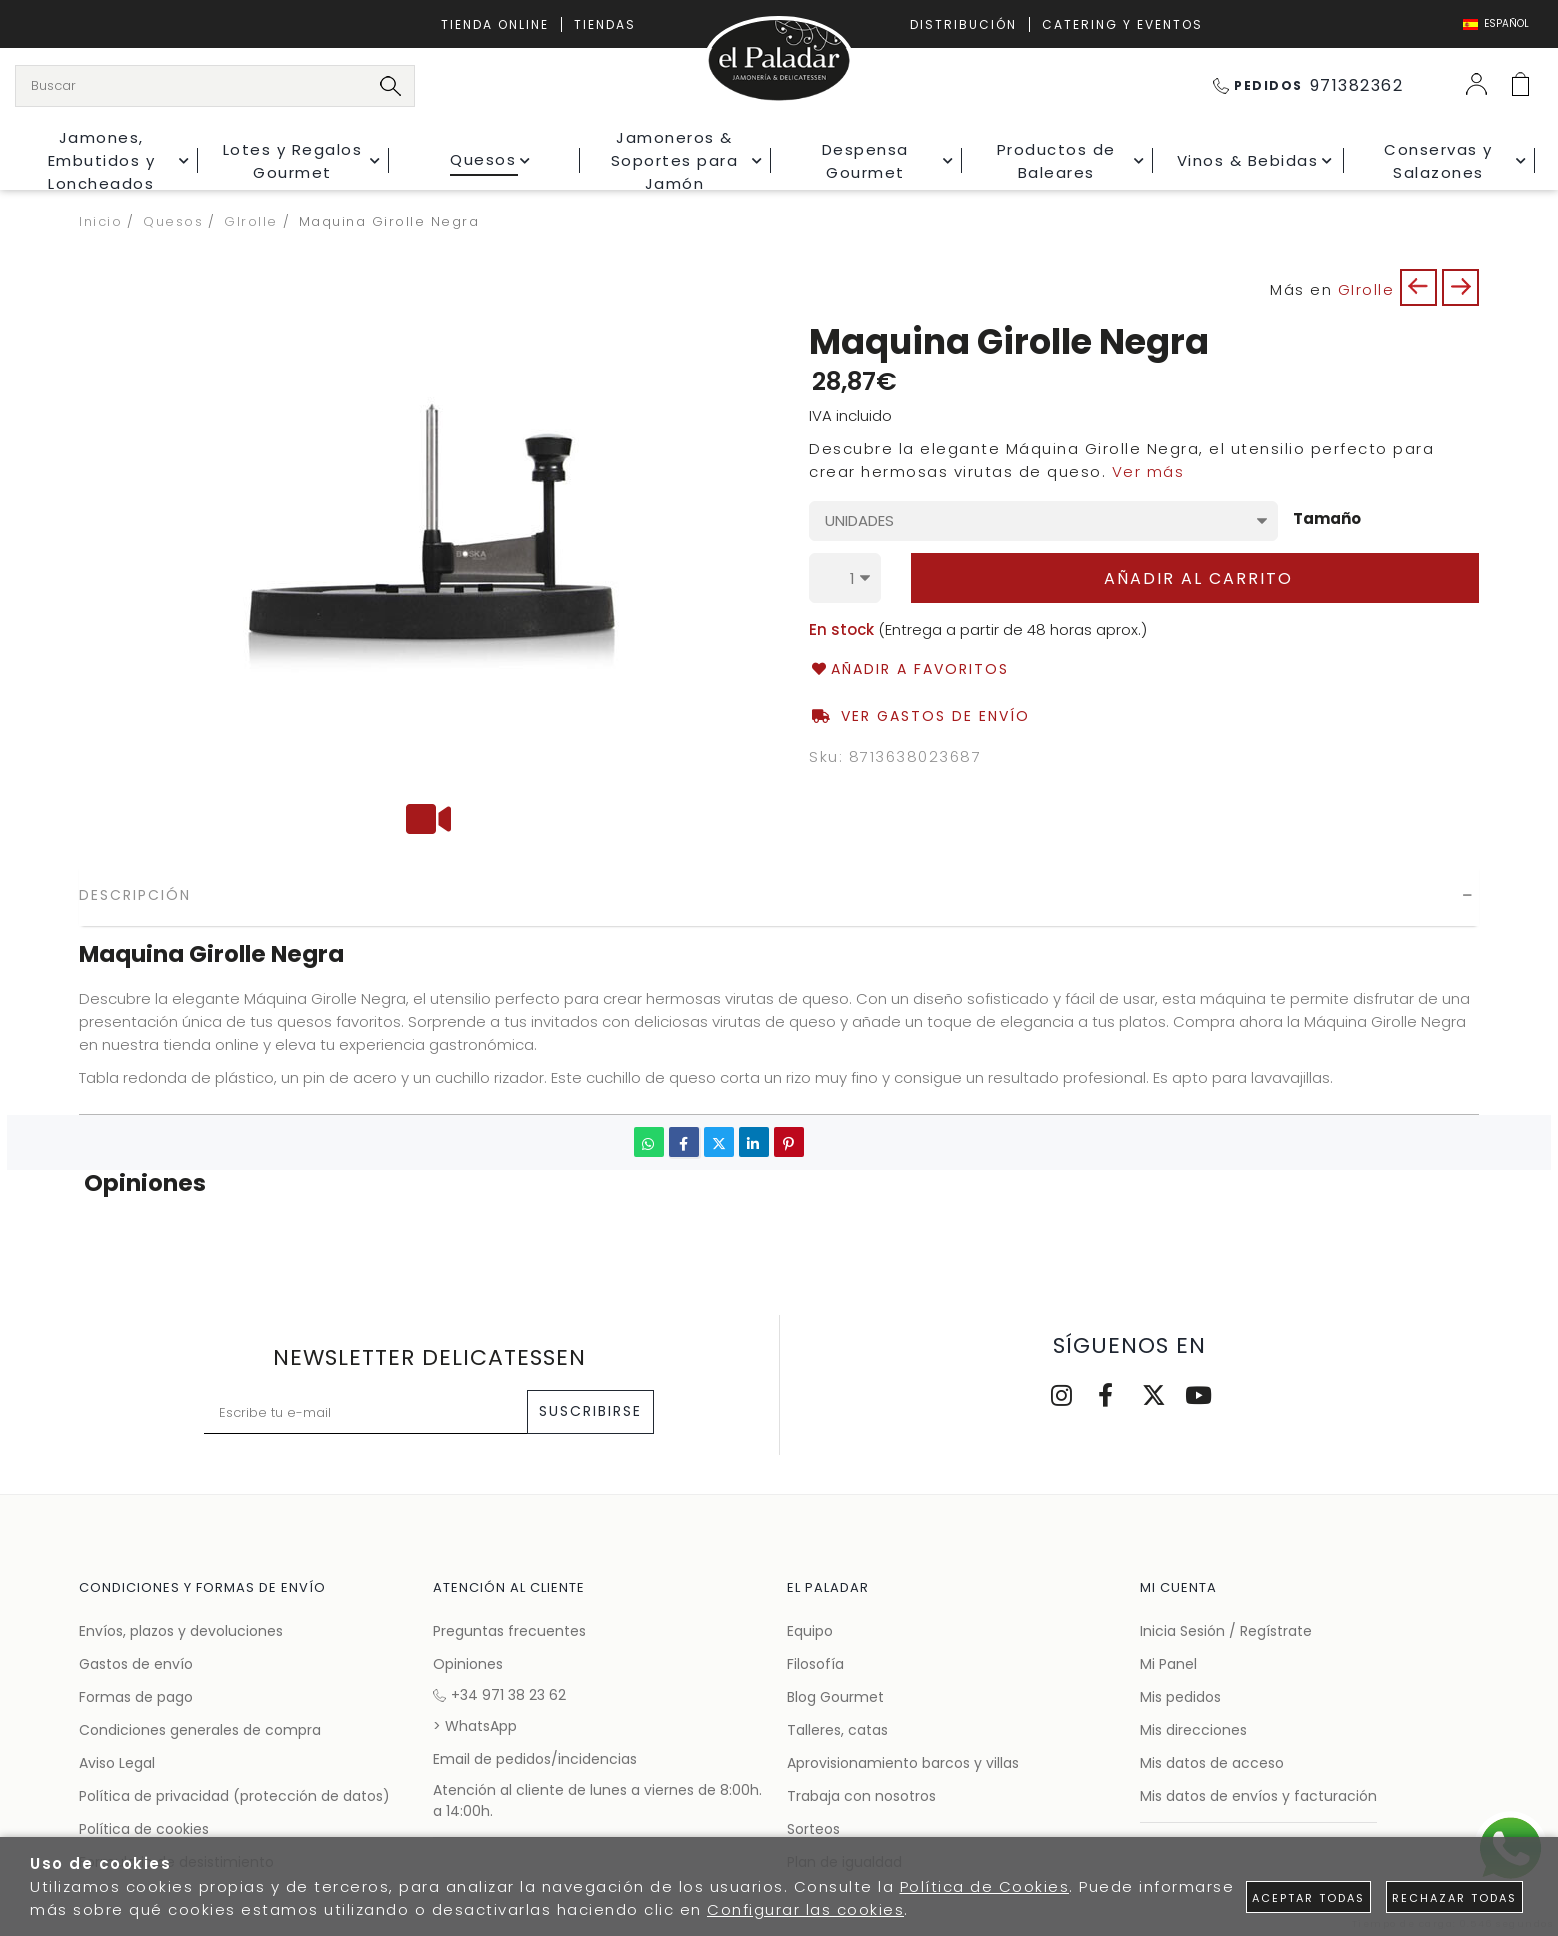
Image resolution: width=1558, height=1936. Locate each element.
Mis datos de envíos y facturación (1258, 1796)
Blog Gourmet (835, 1697)
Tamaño (1327, 519)
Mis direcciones (1193, 1730)
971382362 (1308, 85)
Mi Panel (1168, 1664)
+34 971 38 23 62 (499, 1695)
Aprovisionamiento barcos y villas (903, 1763)
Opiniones (468, 1664)
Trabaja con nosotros (861, 1796)
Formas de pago (136, 1697)
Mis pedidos (1180, 1697)
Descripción (135, 895)
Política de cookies (144, 1829)
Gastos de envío (136, 1664)
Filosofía (815, 1664)
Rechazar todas (1454, 1898)
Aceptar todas (1308, 1898)
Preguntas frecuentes (509, 1631)
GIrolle (1366, 289)
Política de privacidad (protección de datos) (234, 1796)
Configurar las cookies (805, 1909)
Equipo (810, 1631)
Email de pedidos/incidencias (535, 1759)
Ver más (1148, 471)
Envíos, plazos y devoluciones (181, 1631)
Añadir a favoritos (909, 669)
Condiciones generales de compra (200, 1730)
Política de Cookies (985, 1886)
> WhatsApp (475, 1726)
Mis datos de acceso (1212, 1763)
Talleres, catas (837, 1730)
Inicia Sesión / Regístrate (1226, 1631)
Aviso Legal (117, 1763)
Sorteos (813, 1829)
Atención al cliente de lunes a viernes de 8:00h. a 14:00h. (597, 1800)
